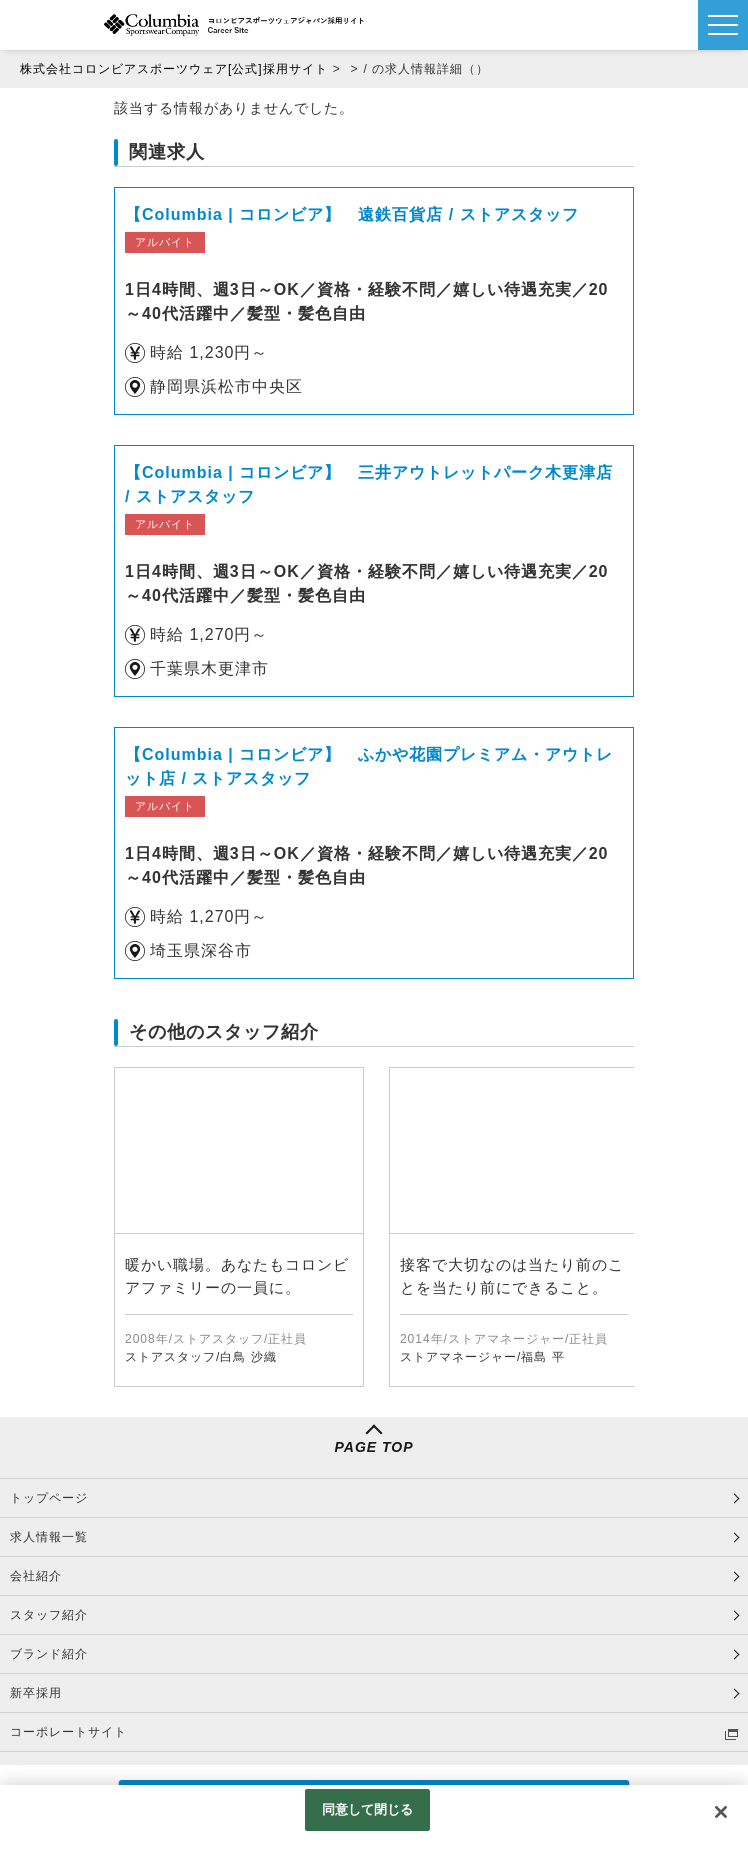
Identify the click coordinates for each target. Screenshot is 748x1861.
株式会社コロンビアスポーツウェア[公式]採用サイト (174, 69)
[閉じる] (721, 1812)
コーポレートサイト (68, 1732)
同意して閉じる (368, 1809)
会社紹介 (36, 1576)
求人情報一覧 (49, 1537)
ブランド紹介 (49, 1654)
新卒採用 (36, 1693)
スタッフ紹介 (49, 1615)
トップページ (49, 1498)
